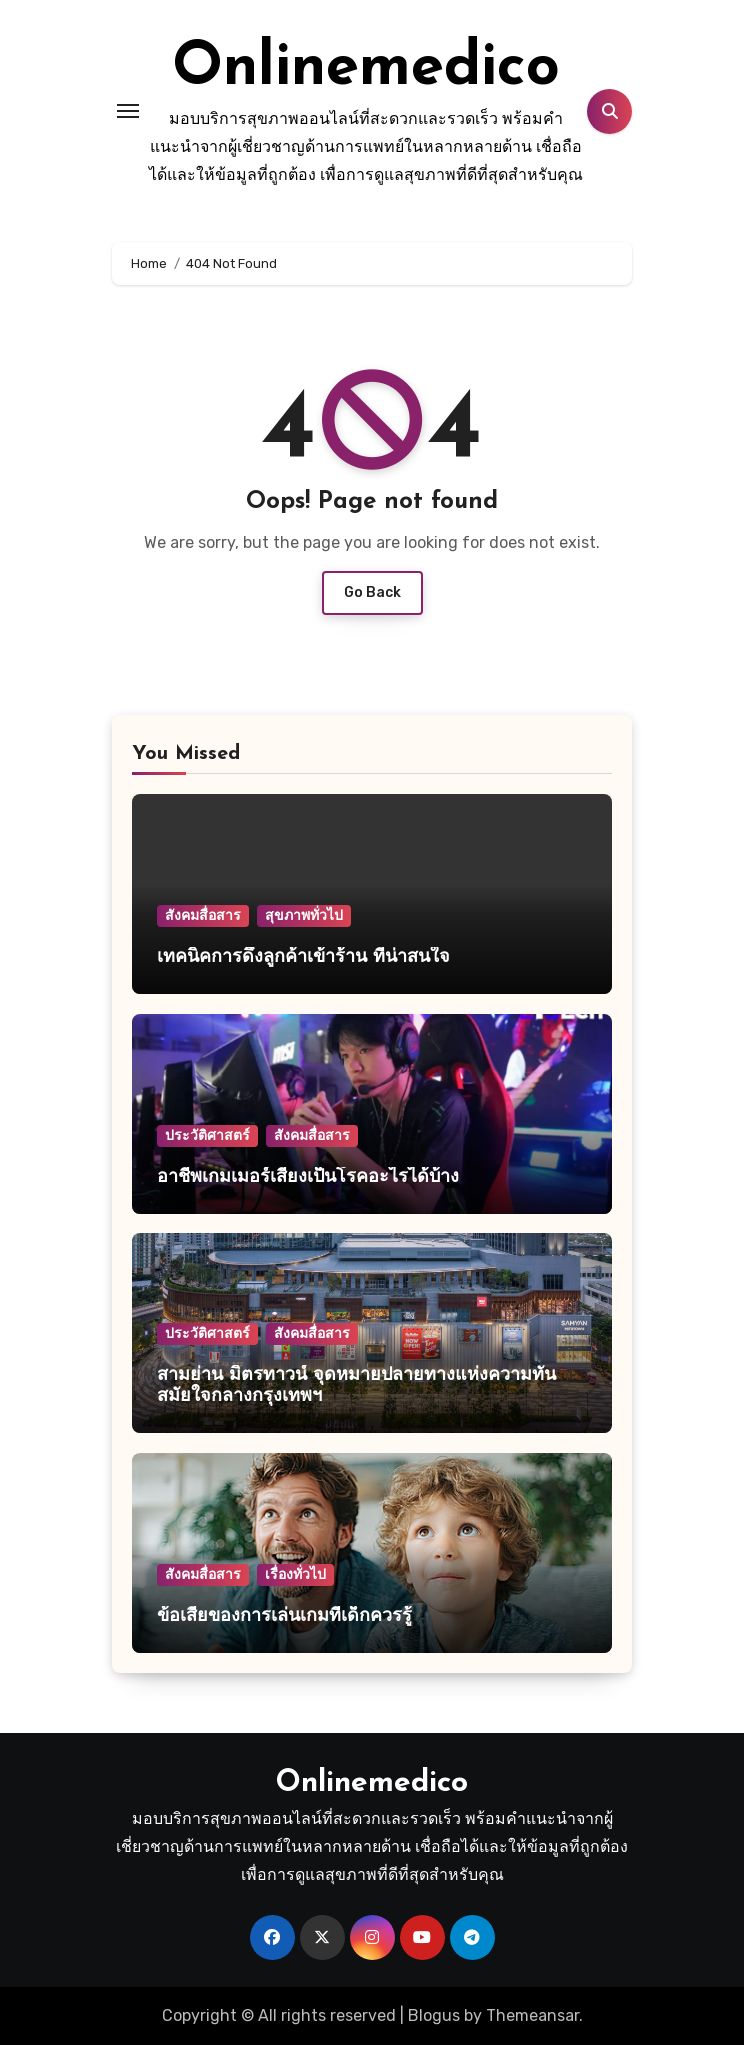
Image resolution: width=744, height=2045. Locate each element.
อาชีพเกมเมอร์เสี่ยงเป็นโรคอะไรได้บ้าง (308, 1177)
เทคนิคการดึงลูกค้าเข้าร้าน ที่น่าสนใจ (303, 957)
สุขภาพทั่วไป (304, 915)
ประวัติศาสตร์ (207, 1135)
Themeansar (532, 2015)
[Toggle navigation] (128, 111)
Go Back (372, 592)
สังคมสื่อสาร (203, 915)
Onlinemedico (366, 69)
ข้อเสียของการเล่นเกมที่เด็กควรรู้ (284, 1616)
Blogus (434, 2015)
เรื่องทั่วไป (295, 1574)
